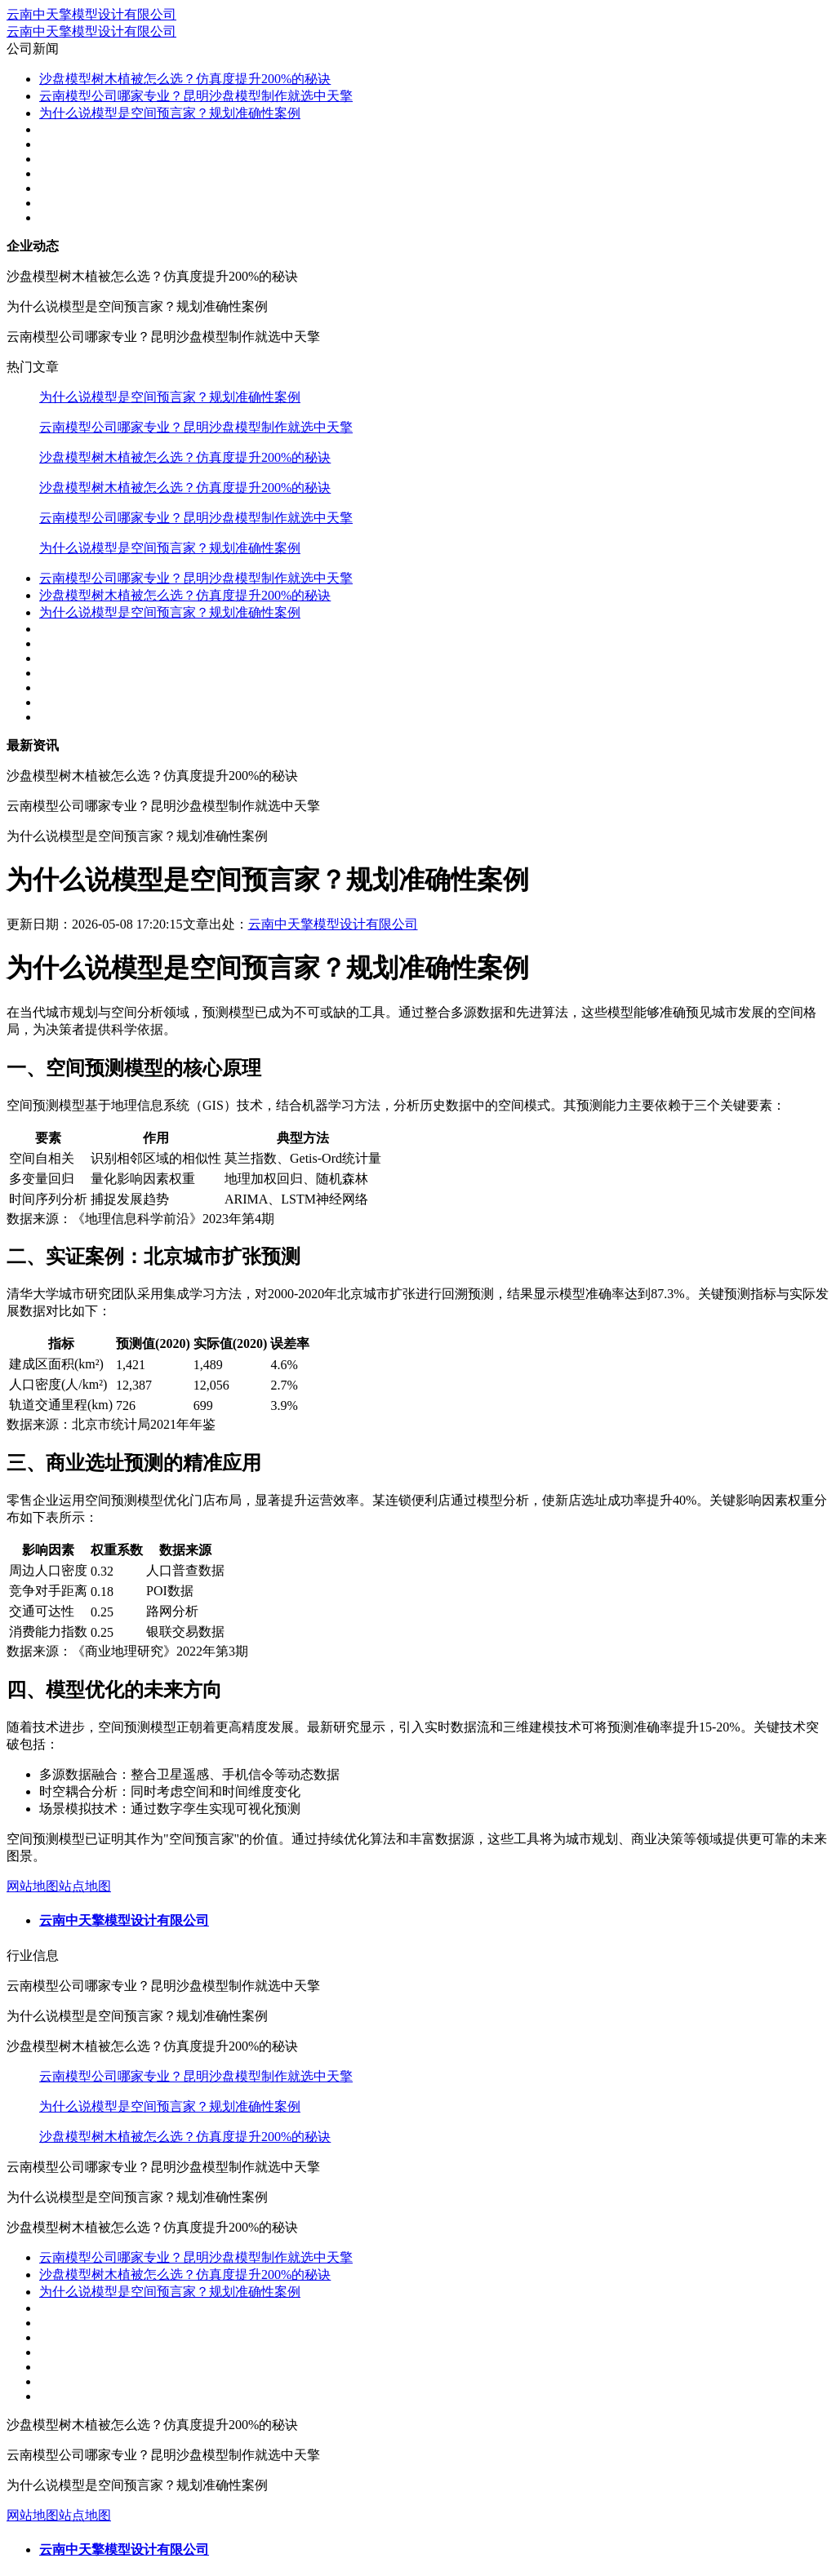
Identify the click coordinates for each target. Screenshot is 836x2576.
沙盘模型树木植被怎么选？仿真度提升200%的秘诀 (185, 79)
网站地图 (33, 1886)
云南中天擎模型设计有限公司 (91, 14)
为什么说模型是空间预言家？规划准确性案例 (169, 113)
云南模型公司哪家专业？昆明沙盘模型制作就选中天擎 (196, 96)
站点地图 (85, 1886)
